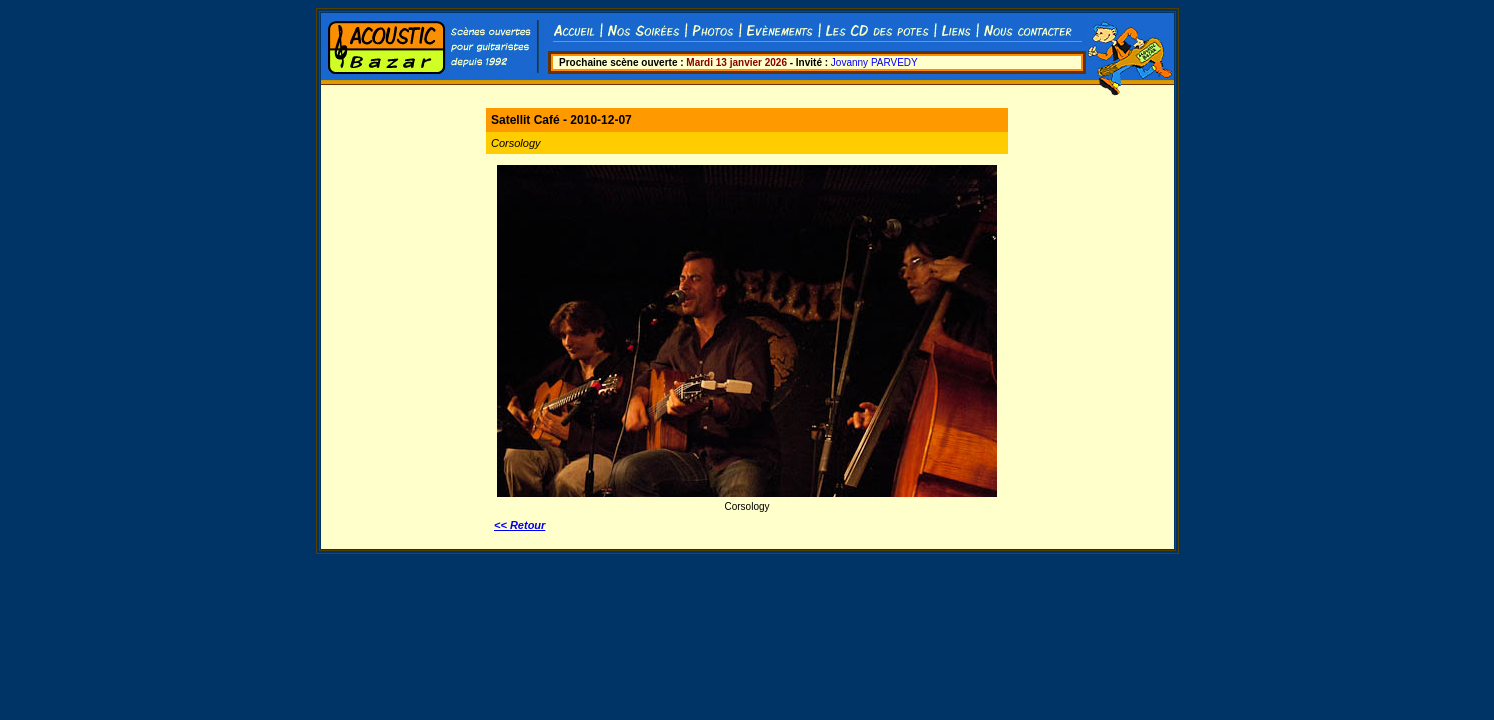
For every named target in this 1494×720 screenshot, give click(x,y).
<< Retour (519, 525)
